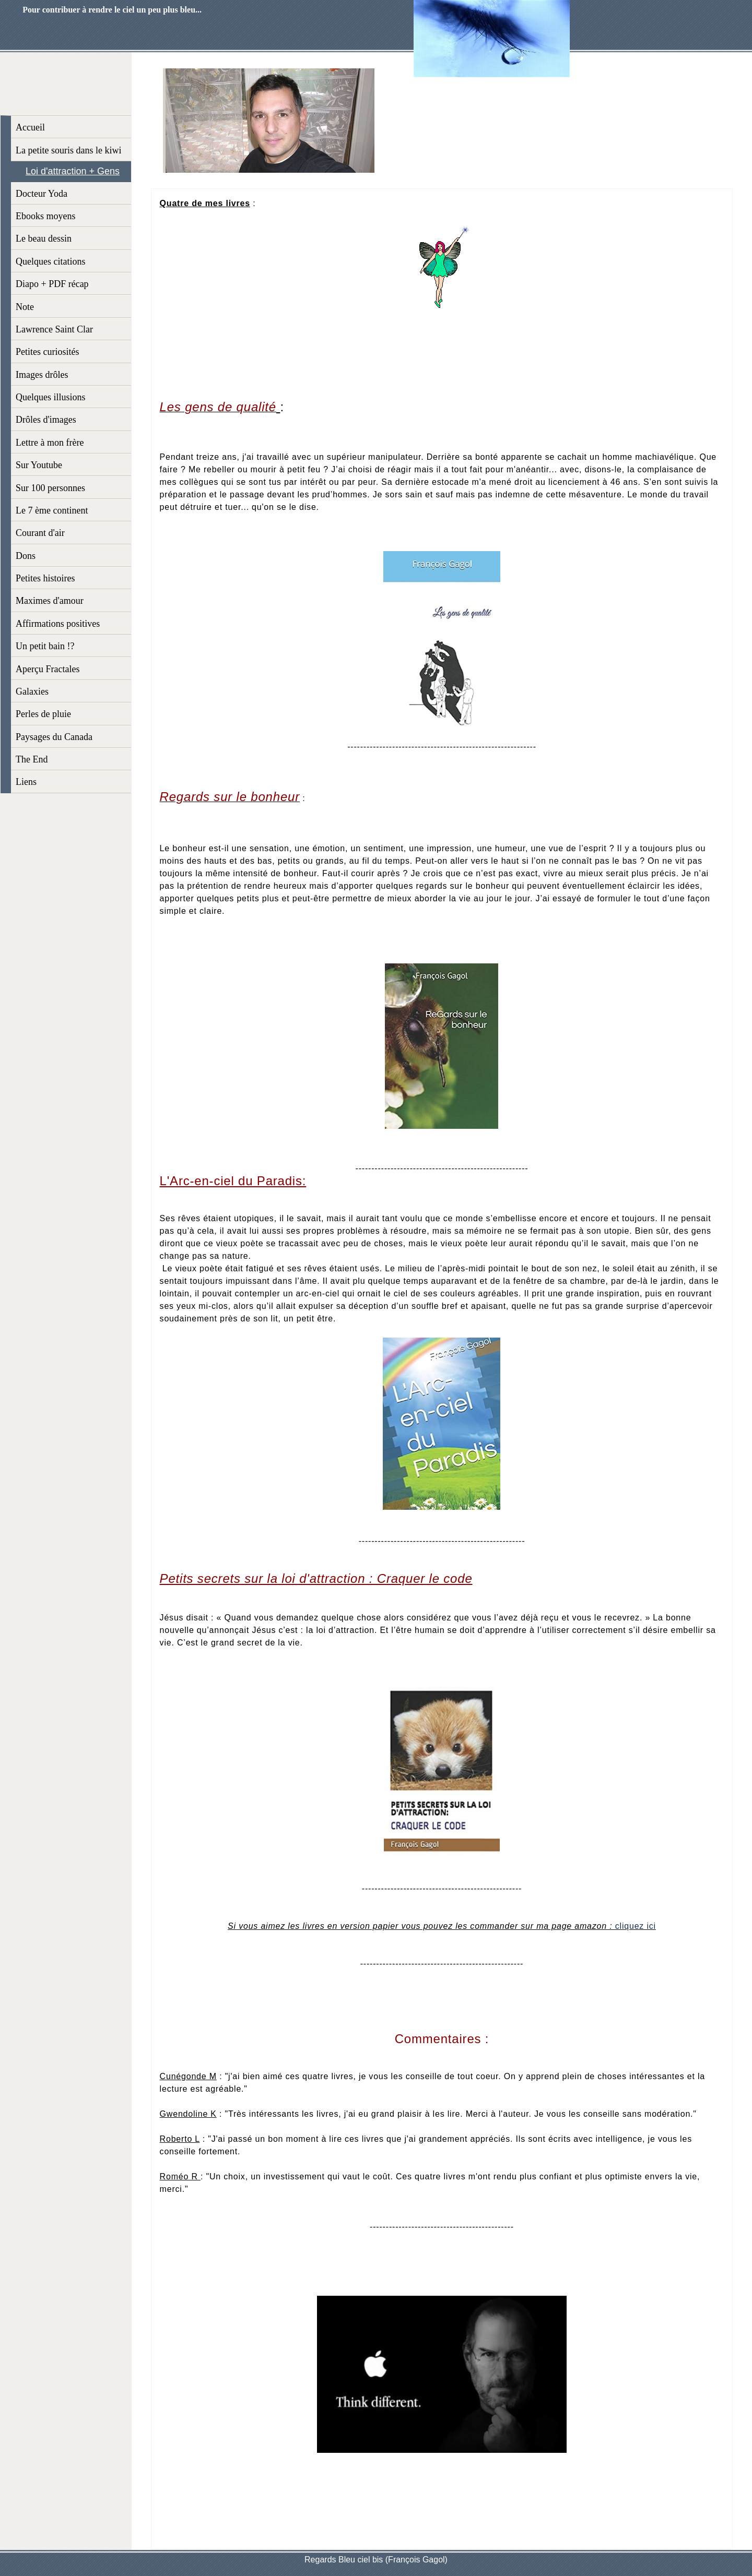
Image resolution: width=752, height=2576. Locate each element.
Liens (26, 782)
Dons (26, 556)
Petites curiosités (47, 352)
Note (25, 307)
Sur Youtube (39, 465)
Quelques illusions (51, 397)
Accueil (30, 127)
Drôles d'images (46, 419)
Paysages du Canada (54, 737)
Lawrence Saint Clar (54, 329)
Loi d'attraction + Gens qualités (73, 174)
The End (32, 759)
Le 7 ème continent (52, 510)
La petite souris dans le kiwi (68, 150)
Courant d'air (40, 533)
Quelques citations (50, 261)
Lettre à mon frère (50, 442)
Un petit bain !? (45, 646)
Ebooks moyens (46, 216)
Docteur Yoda (41, 193)
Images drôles (42, 374)
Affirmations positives (58, 623)
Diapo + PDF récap (52, 284)
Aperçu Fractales (47, 669)
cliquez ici (635, 1926)
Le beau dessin (44, 238)
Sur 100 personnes (50, 488)
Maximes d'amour (50, 600)
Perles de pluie (43, 714)
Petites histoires (45, 578)
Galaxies (32, 691)
